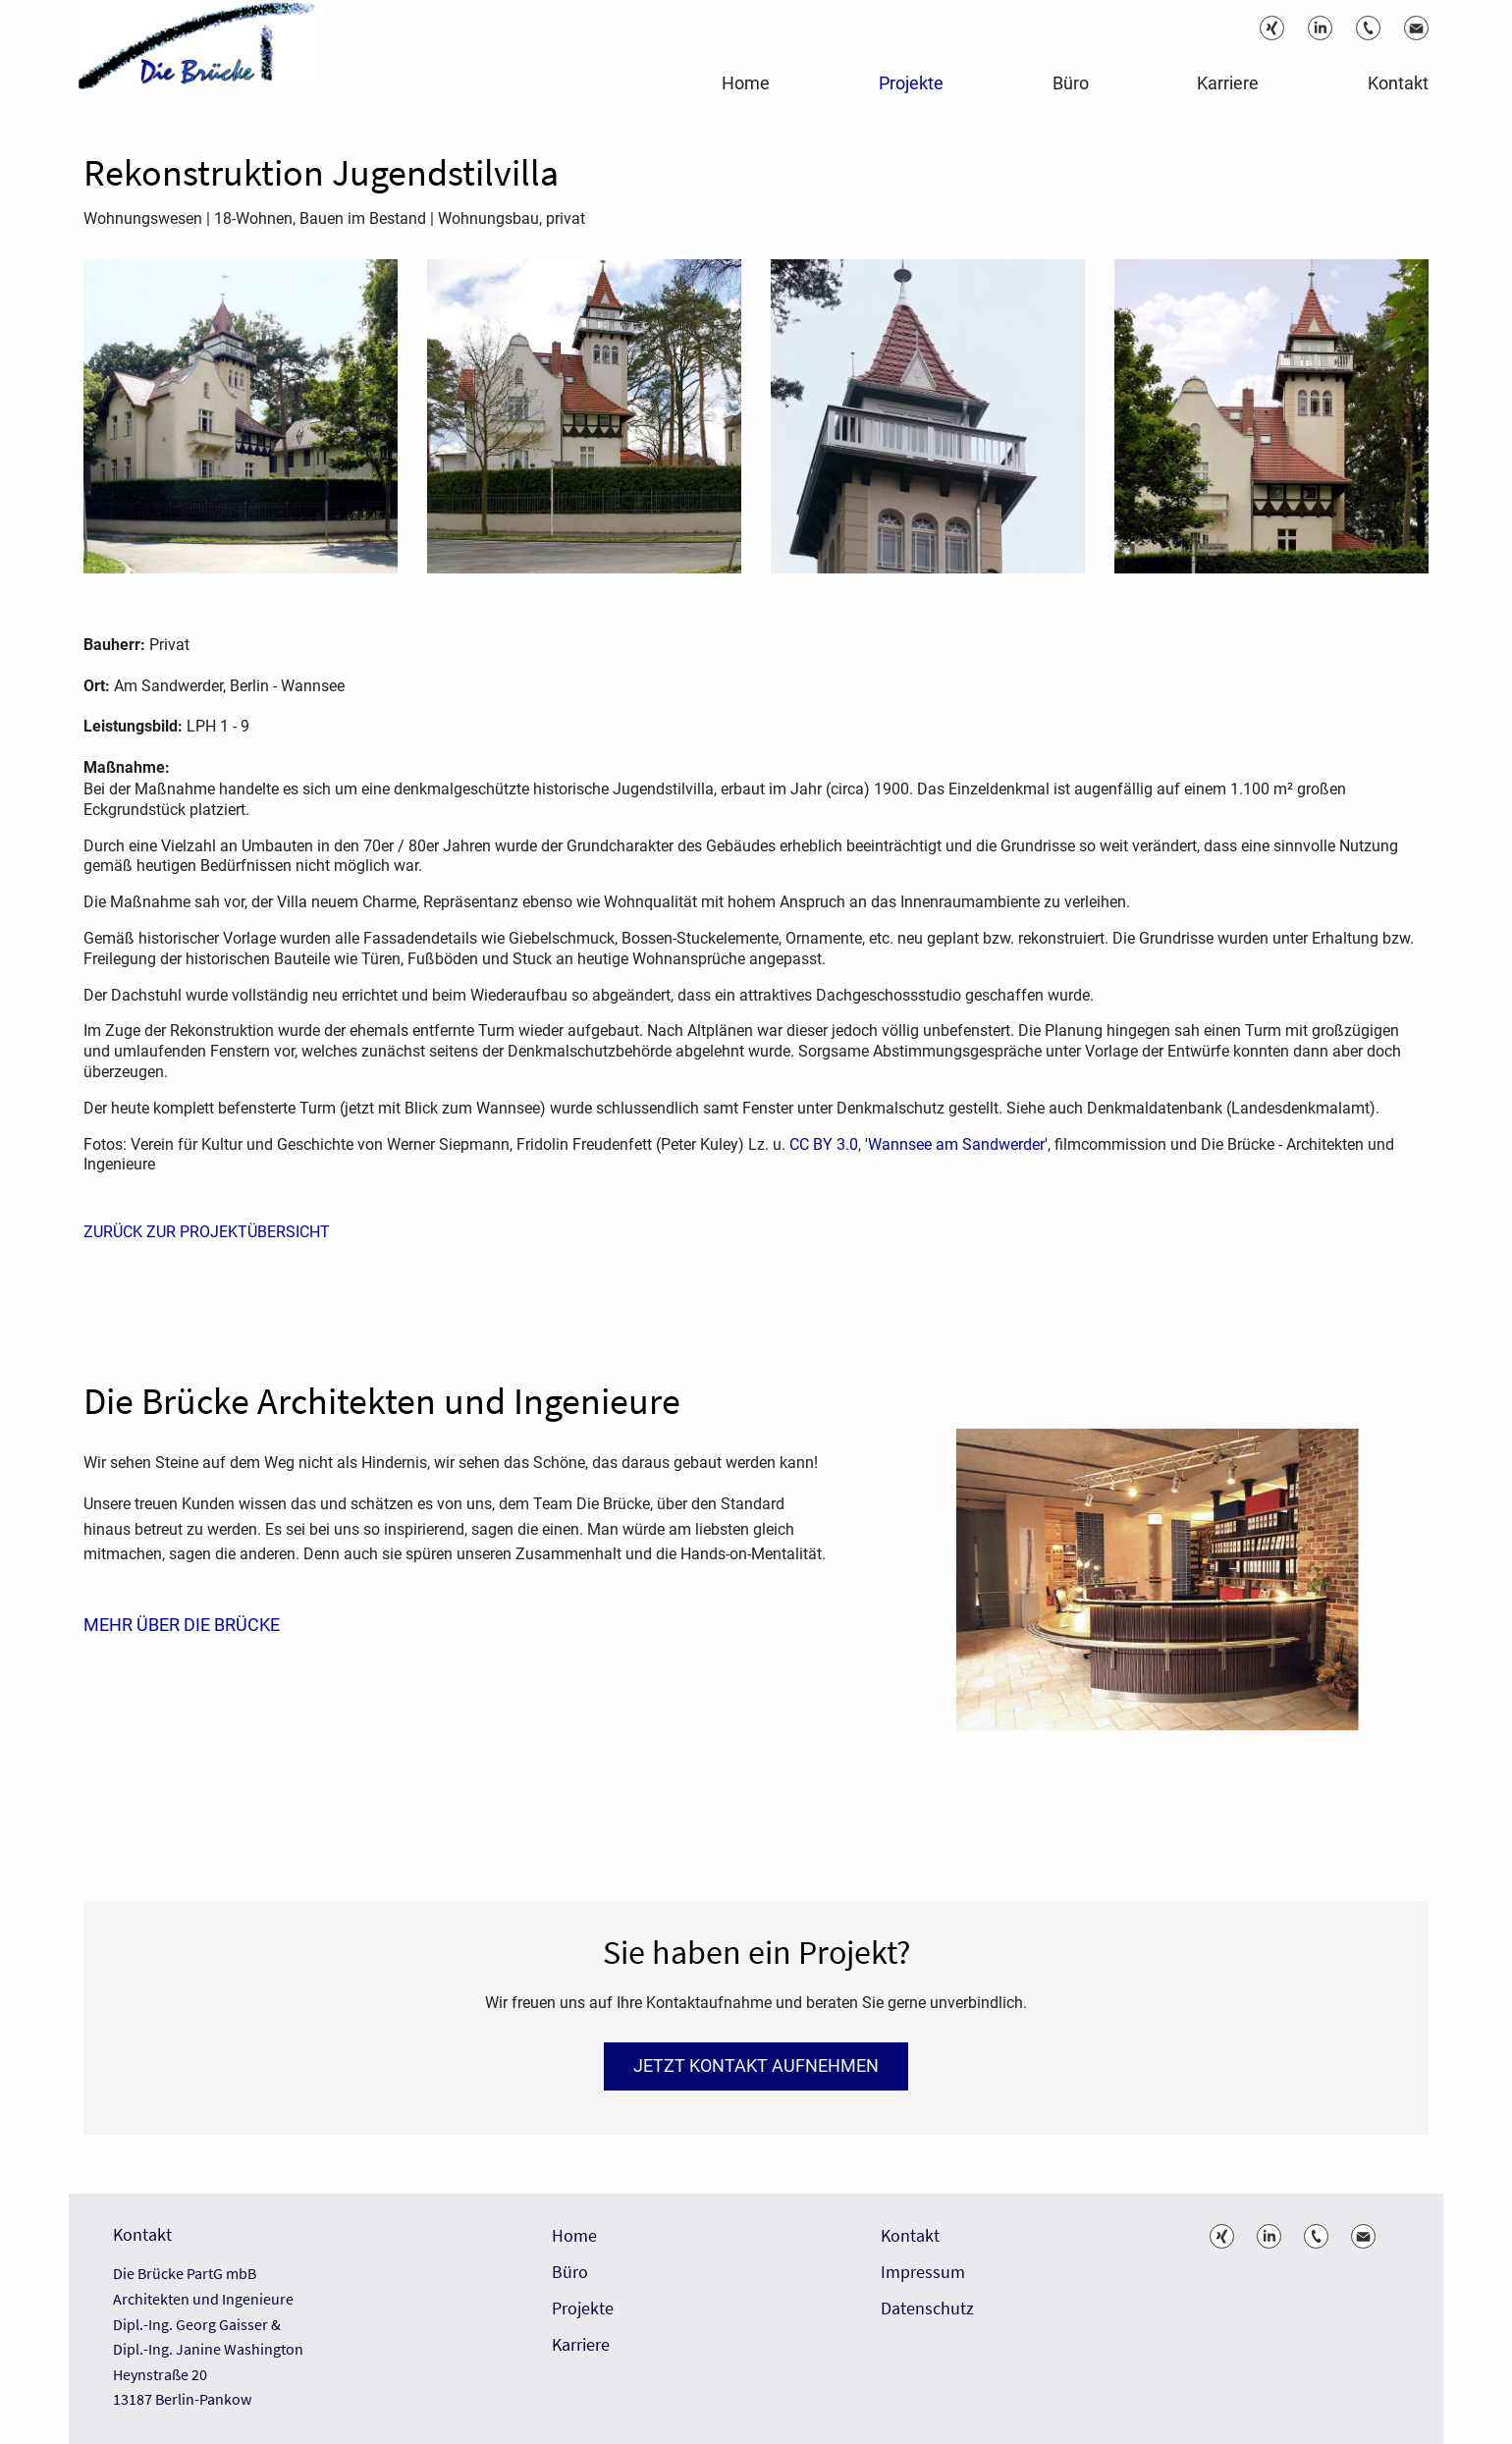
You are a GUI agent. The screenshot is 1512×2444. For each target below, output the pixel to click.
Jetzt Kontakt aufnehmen (756, 2065)
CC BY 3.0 (823, 1144)
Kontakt (910, 2236)
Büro (570, 2272)
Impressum (923, 2272)
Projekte (583, 2309)
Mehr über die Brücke (181, 1624)
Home (574, 2236)
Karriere (581, 2345)
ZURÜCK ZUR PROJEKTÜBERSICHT (206, 1231)
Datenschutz (927, 2309)
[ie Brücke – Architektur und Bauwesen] (206, 59)
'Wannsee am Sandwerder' (956, 1144)
